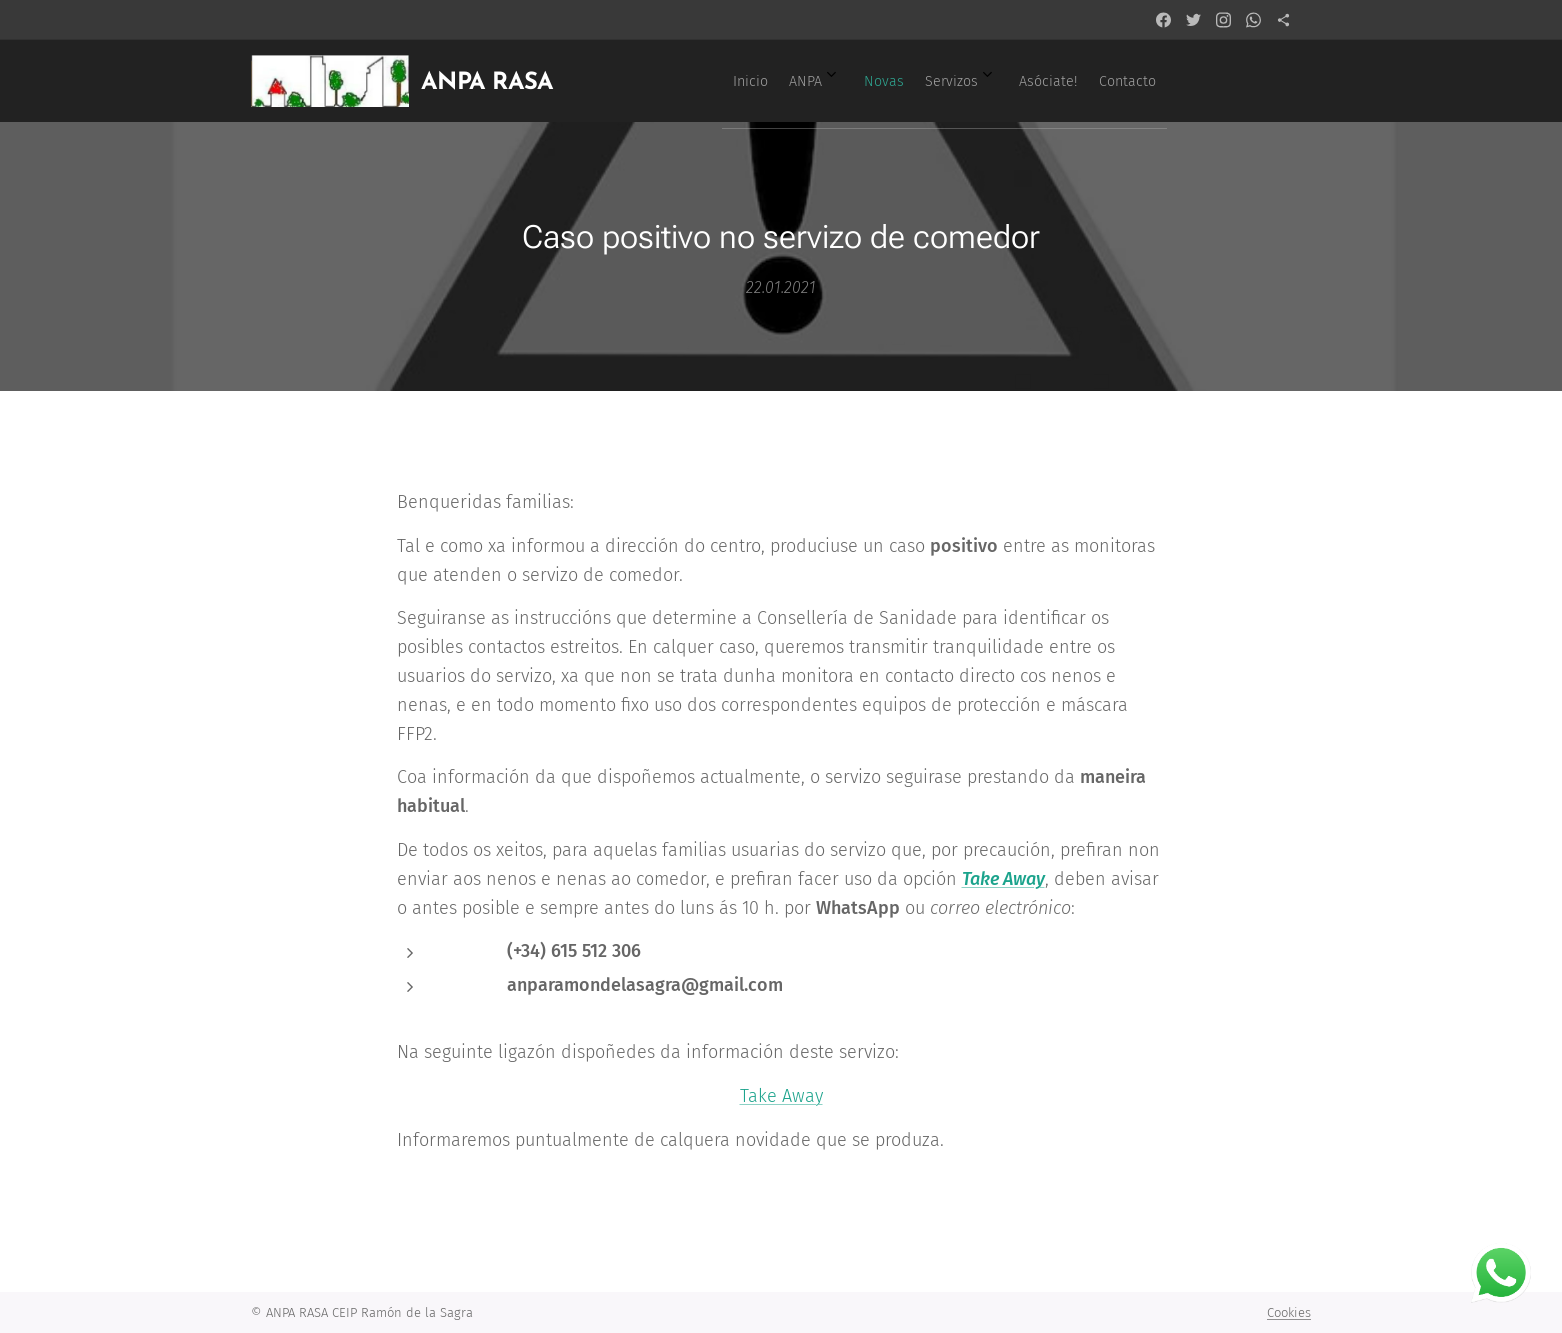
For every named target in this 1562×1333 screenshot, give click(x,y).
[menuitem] (941, 81)
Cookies (1289, 1312)
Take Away (781, 1096)
